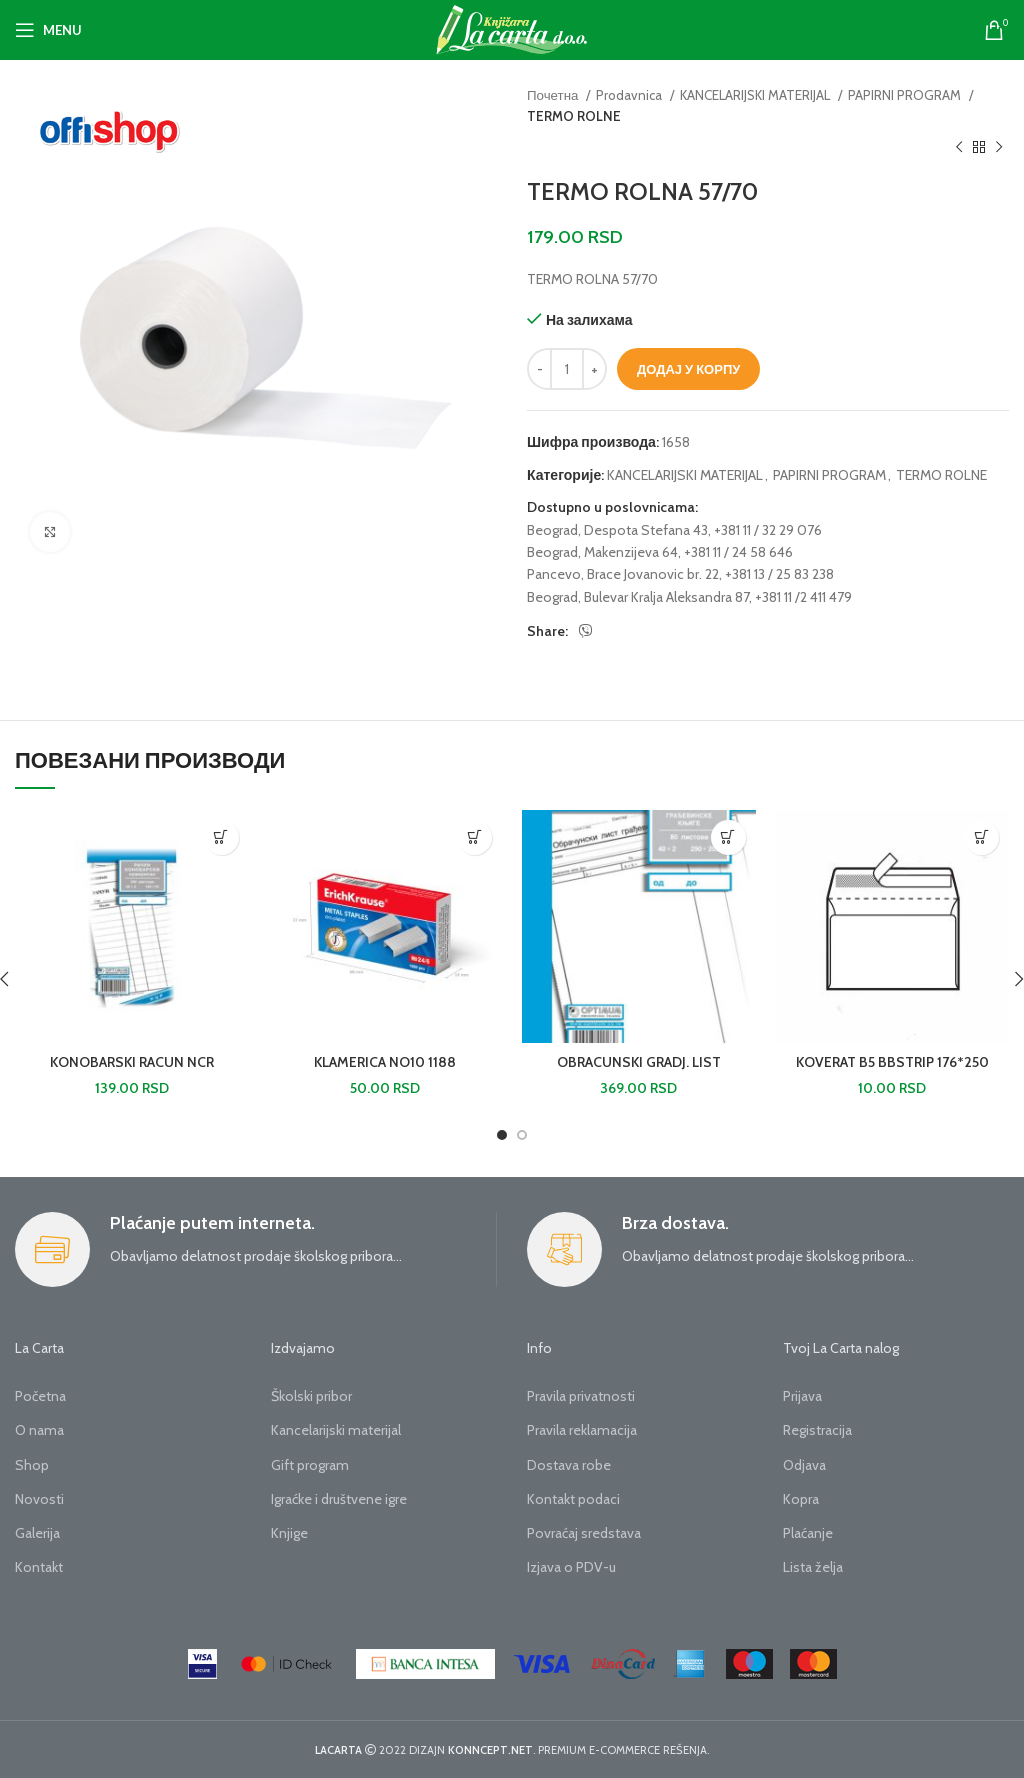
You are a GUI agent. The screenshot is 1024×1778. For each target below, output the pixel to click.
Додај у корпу (688, 369)
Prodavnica (630, 95)
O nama (39, 1430)
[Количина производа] (567, 369)
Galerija (37, 1533)
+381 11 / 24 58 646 (738, 552)
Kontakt (39, 1567)
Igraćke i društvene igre (339, 1499)
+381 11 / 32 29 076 (768, 530)
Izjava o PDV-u (571, 1567)
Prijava (802, 1396)
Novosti (39, 1499)
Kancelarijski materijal (336, 1430)
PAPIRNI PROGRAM (906, 95)
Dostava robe (569, 1465)
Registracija (817, 1430)
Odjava (804, 1465)
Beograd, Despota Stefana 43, (619, 530)
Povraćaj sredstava (584, 1533)
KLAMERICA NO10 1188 (385, 1062)
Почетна (554, 95)
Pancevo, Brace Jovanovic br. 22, (624, 574)
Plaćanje (808, 1533)
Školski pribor (311, 1396)
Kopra (801, 1499)
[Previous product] (959, 148)
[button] (221, 837)
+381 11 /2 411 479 (803, 597)
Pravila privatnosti (581, 1396)
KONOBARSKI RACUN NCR (132, 1062)
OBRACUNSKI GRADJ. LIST (639, 1062)
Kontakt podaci (573, 1499)
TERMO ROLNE (574, 116)
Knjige (289, 1533)
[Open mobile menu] (48, 30)
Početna (40, 1396)
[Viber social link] (586, 631)
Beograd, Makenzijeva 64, (604, 552)
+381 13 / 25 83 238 (779, 574)
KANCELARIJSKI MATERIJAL (756, 95)
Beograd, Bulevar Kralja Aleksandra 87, (639, 597)
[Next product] (999, 148)
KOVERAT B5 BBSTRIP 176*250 (892, 1062)
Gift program (310, 1465)
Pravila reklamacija (582, 1430)
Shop (32, 1465)
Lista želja (813, 1567)
